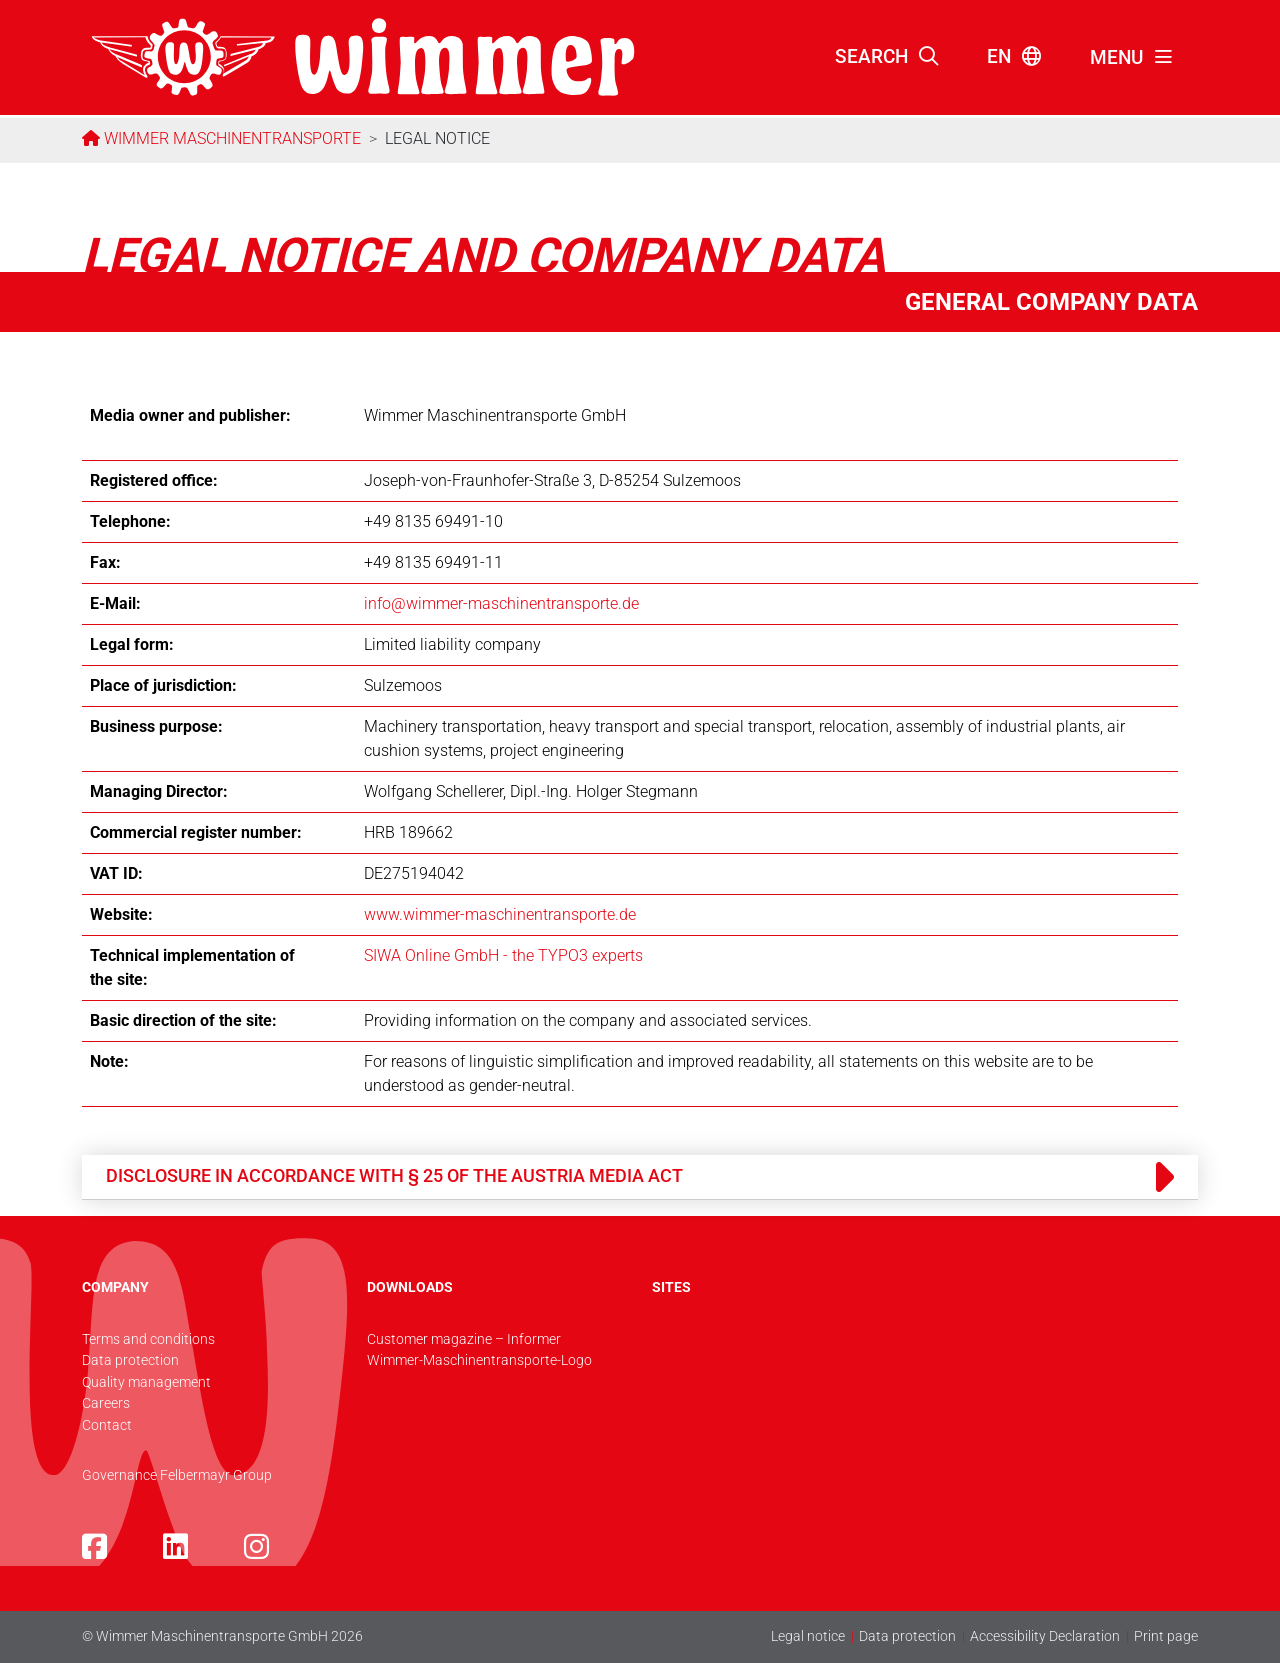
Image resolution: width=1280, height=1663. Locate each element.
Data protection (907, 1636)
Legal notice (808, 1636)
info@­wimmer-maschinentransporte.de (501, 603)
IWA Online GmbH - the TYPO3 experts (508, 955)
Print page (1166, 1636)
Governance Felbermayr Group (177, 1475)
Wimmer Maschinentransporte (230, 138)
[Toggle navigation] (1132, 58)
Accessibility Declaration (1045, 1636)
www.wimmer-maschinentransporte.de (500, 914)
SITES (671, 1287)
